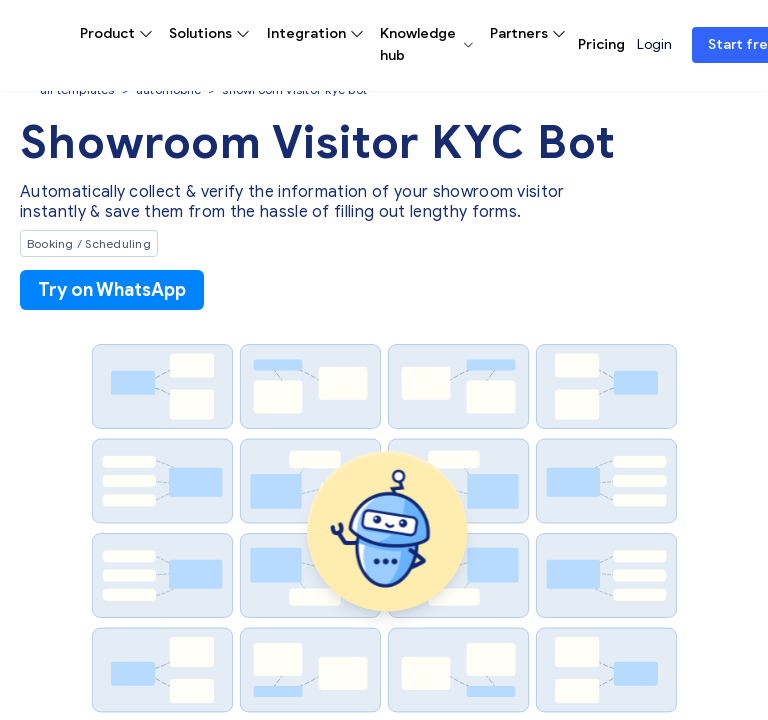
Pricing (601, 44)
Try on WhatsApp (112, 290)
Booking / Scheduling (89, 243)
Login (654, 44)
